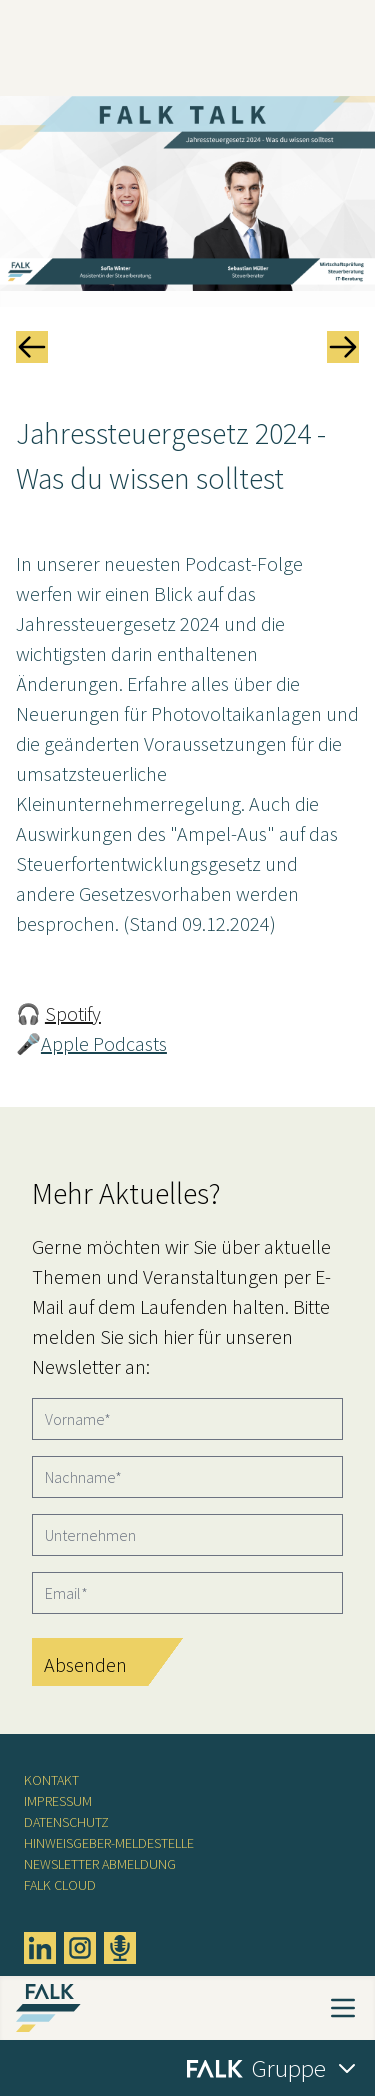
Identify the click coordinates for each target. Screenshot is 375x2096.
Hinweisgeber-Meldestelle (109, 1843)
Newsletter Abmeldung (100, 1864)
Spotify (73, 1013)
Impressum (58, 1801)
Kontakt (51, 1780)
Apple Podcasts (104, 1043)
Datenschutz (66, 1822)
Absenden (85, 1664)
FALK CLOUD (60, 1885)
